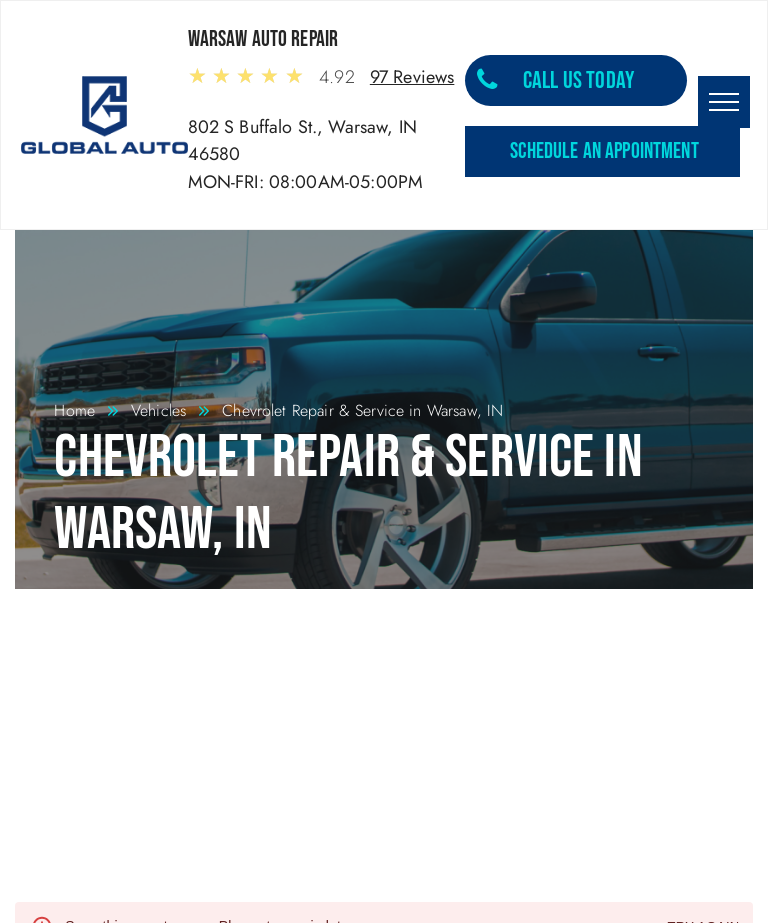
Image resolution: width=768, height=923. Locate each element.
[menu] (724, 102)
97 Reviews (412, 77)
